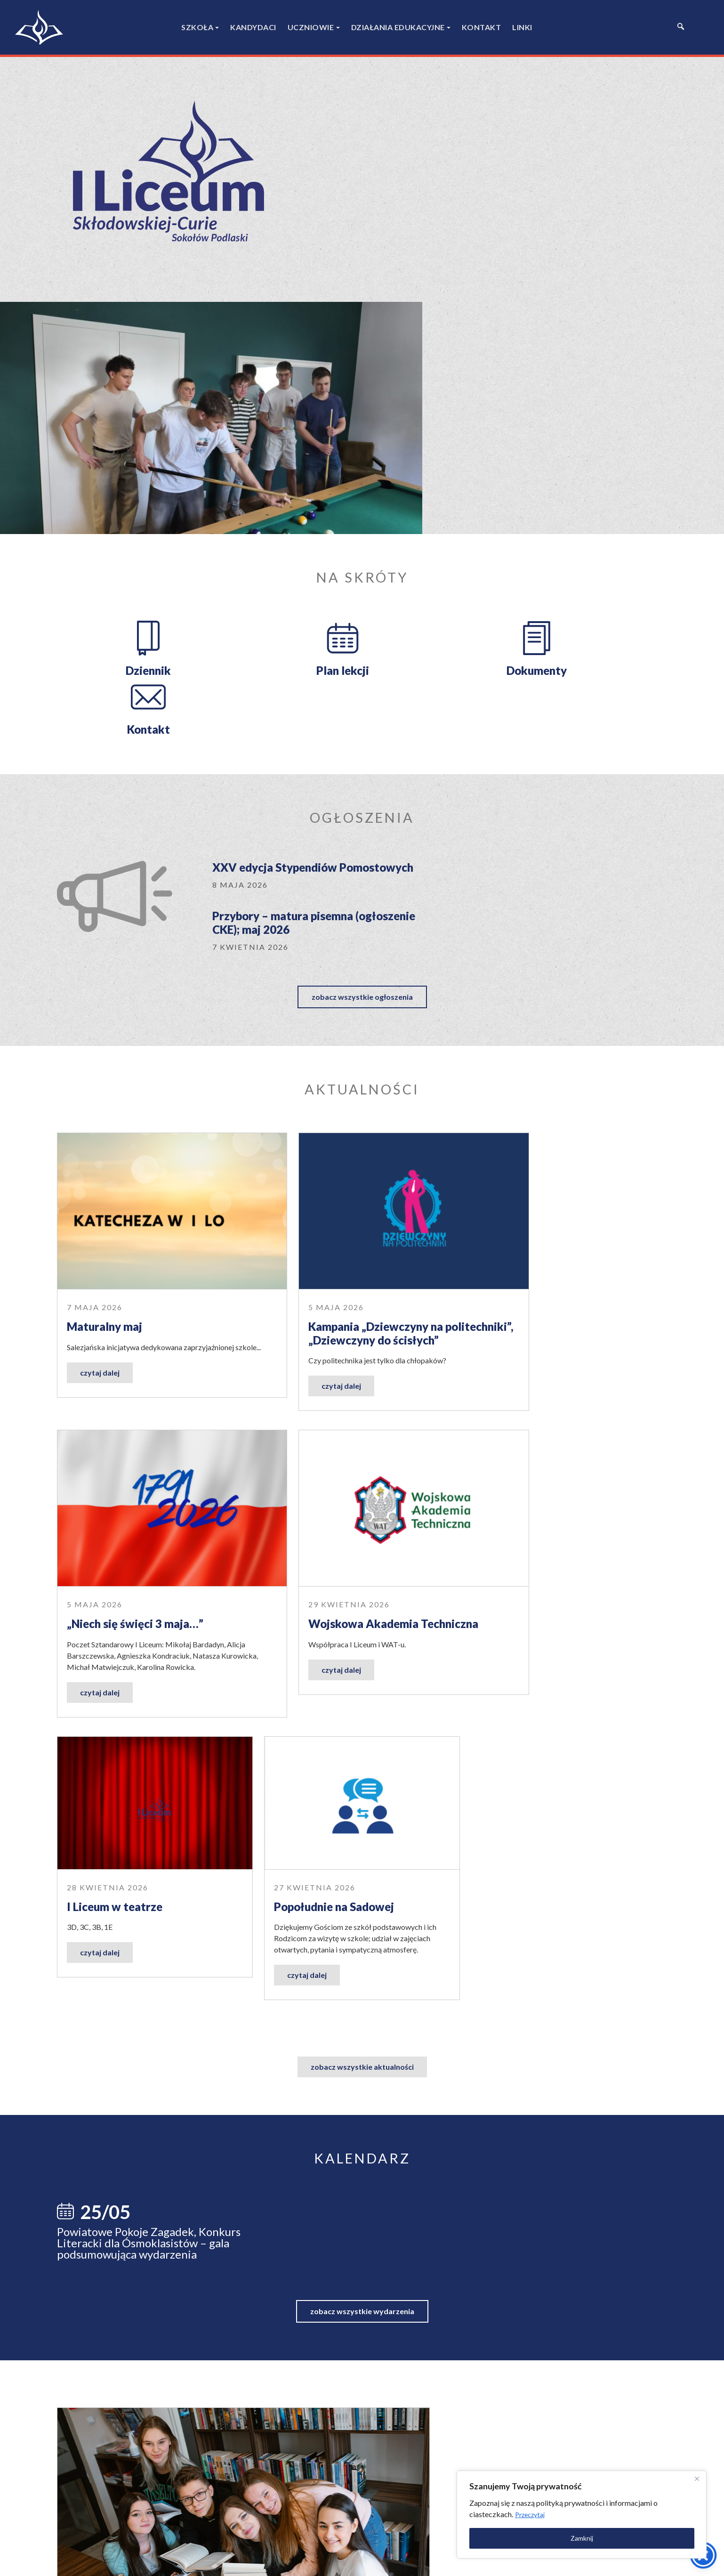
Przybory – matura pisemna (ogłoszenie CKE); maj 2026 (489, 592)
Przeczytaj (621, 2513)
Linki (522, 27)
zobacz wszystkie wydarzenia (362, 1671)
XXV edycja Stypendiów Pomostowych (274, 592)
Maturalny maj (104, 981)
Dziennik (128, 427)
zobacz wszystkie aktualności (362, 1429)
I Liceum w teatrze (322, 1269)
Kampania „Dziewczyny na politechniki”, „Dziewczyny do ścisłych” (350, 995)
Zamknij (601, 2537)
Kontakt (481, 27)
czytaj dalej (100, 1039)
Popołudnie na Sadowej (541, 1269)
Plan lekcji (283, 427)
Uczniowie (311, 27)
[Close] (695, 2477)
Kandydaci (253, 27)
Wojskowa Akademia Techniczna (152, 1269)
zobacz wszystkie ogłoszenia (362, 675)
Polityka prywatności (437, 2561)
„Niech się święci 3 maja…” (549, 981)
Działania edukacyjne (398, 27)
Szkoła (197, 27)
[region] (601, 2513)
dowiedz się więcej (490, 1953)
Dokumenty (439, 427)
